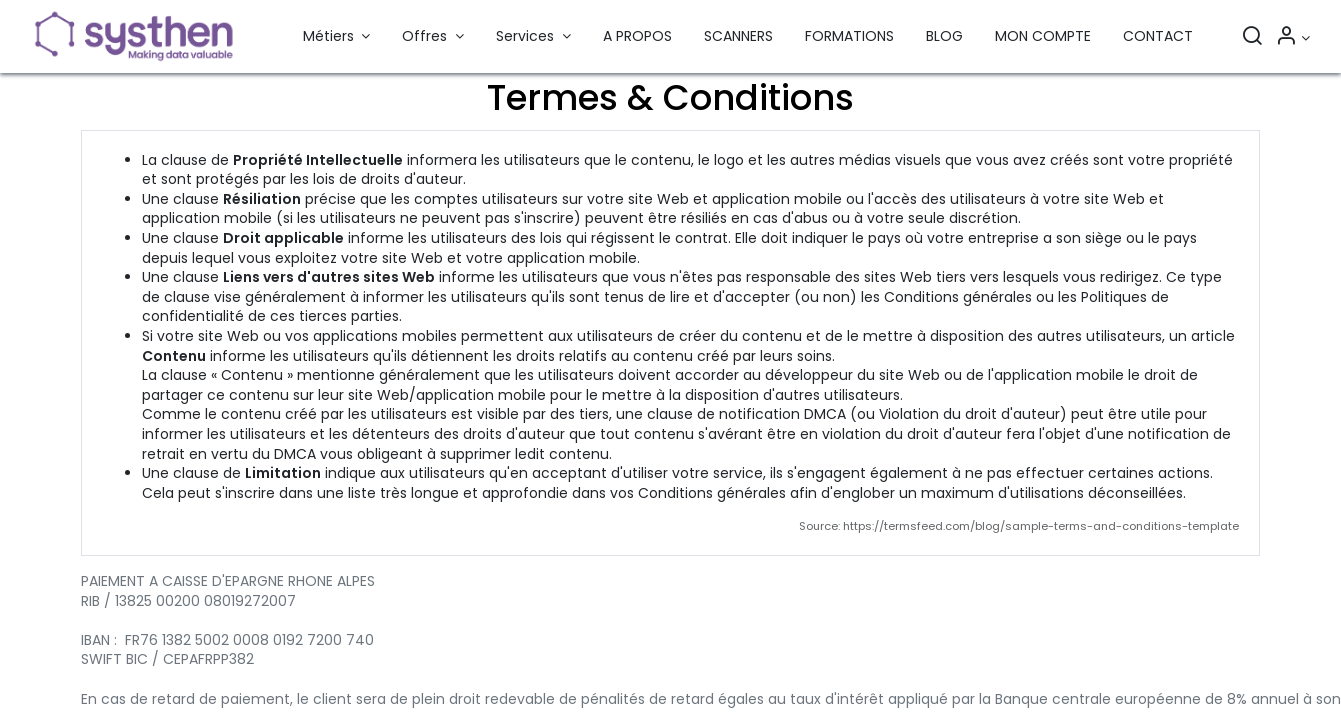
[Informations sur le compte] (1292, 38)
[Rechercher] (1252, 38)
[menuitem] (637, 37)
